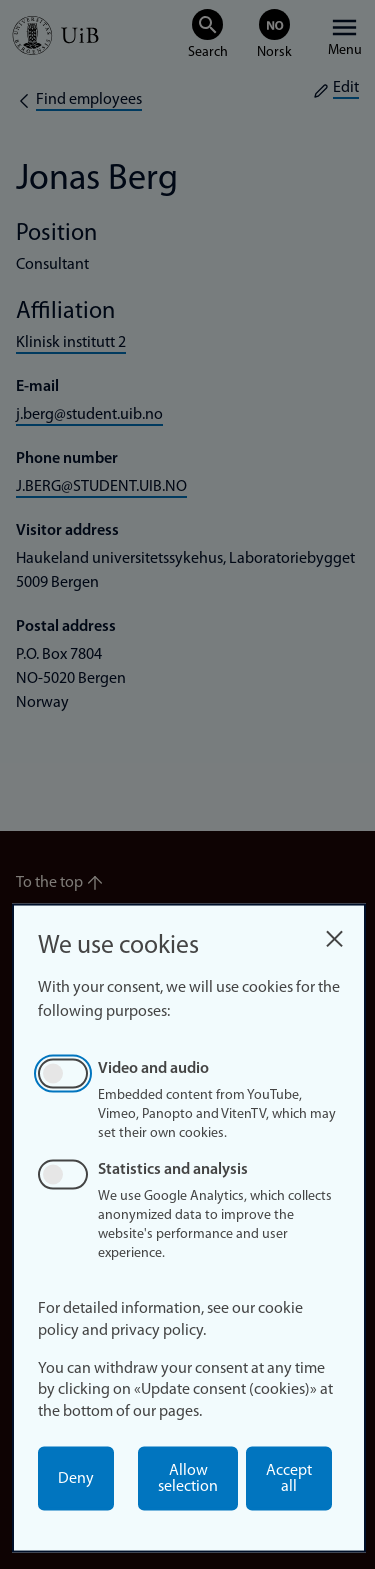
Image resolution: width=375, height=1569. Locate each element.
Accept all (289, 1479)
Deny (76, 1479)
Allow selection (188, 1479)
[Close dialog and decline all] (334, 933)
